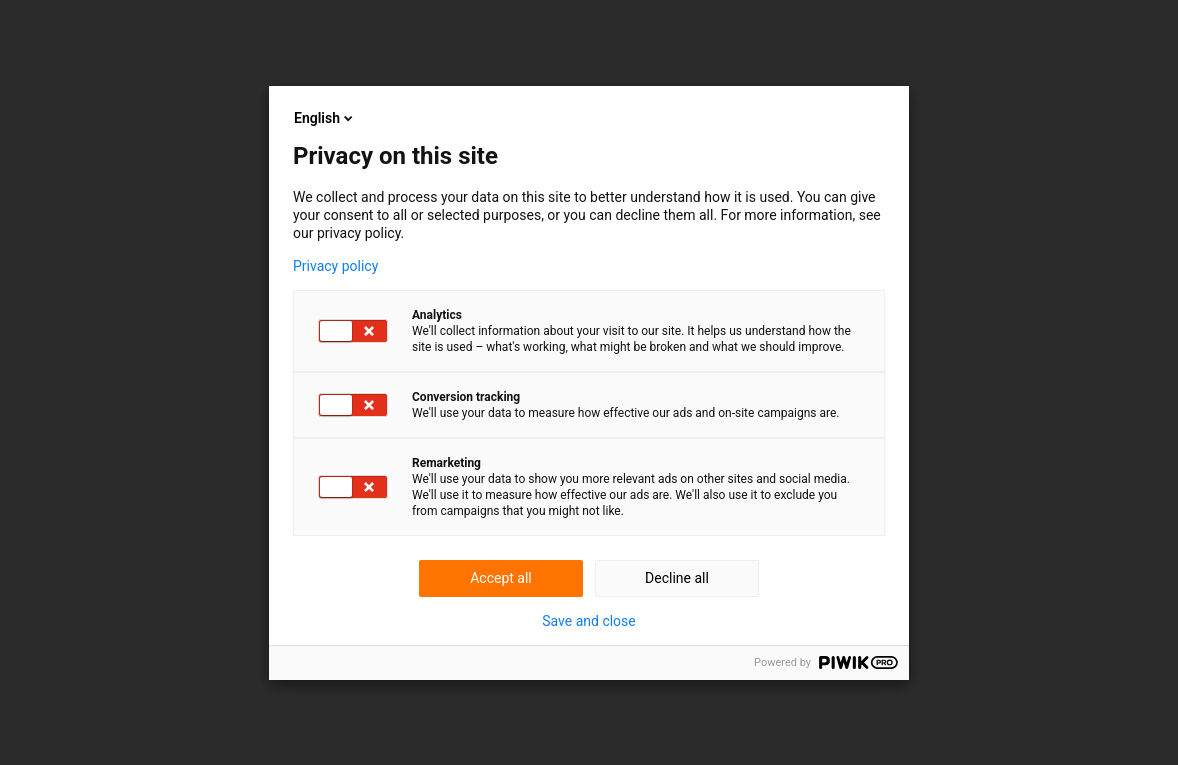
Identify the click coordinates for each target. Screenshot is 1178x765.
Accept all (501, 578)
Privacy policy (335, 266)
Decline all (677, 578)
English (325, 118)
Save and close (589, 621)
